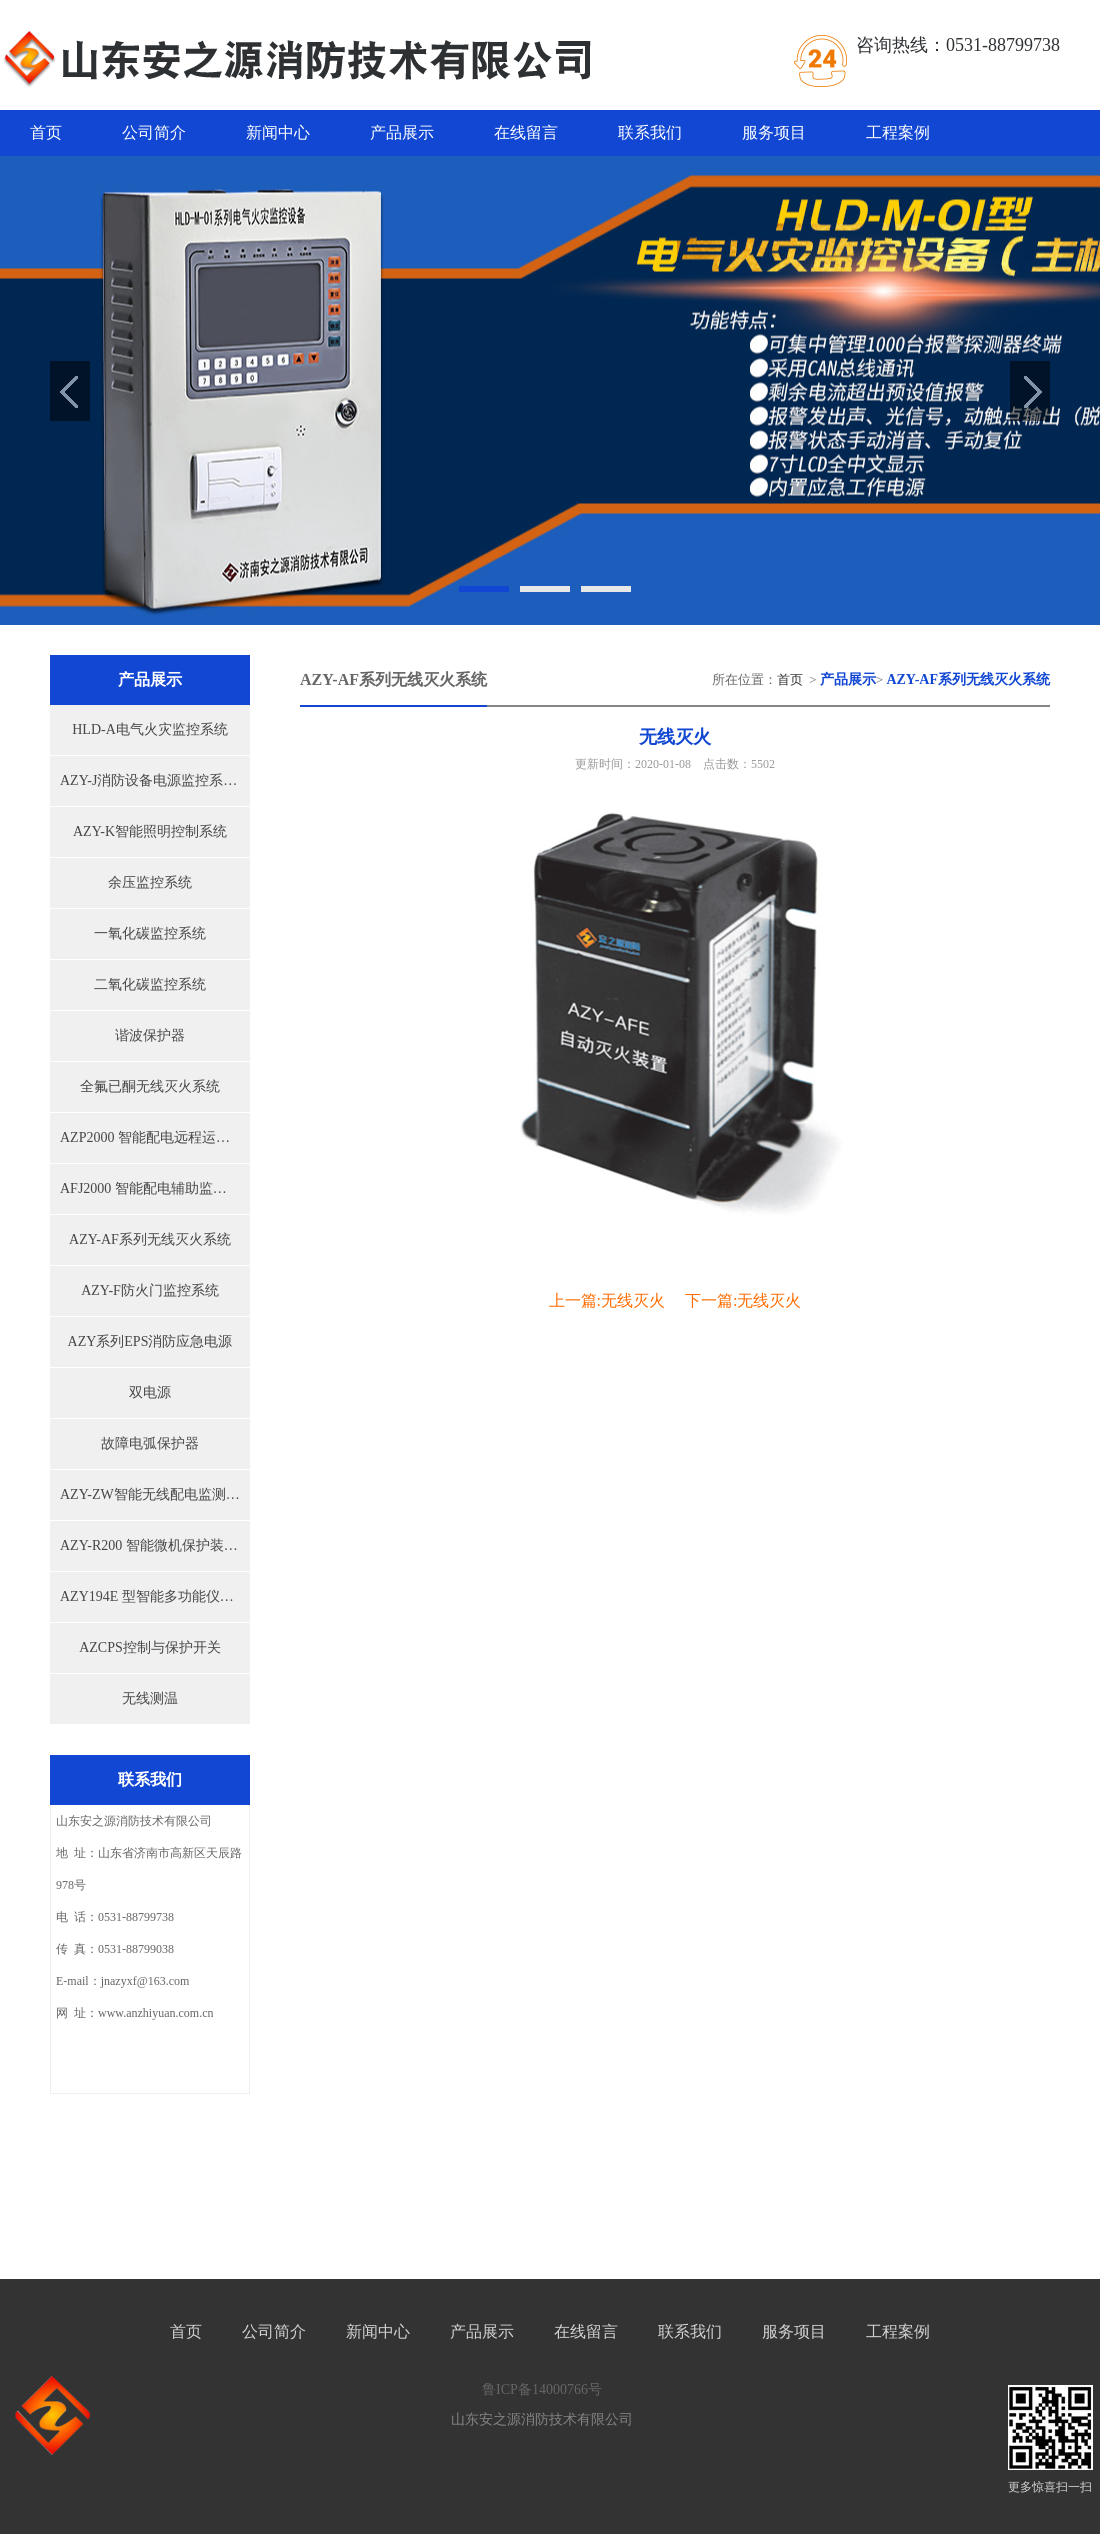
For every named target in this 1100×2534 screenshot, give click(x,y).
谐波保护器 (150, 1035)
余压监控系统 (150, 882)
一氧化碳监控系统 (150, 933)
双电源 (150, 1392)
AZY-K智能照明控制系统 (150, 831)
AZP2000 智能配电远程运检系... (155, 1137)
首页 (46, 132)
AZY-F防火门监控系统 (150, 1290)
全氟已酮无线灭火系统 (150, 1086)
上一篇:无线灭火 (607, 1300)
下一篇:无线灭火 (743, 1300)
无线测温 (150, 1698)
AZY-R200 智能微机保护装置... (154, 1545)
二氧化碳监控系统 (150, 984)
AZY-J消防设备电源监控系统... (154, 780)
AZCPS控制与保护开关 (150, 1647)
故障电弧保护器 (150, 1443)
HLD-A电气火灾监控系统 (150, 729)
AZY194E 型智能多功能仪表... (152, 1596)
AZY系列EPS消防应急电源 (150, 1341)
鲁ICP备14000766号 (542, 2389)
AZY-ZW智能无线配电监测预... (155, 1494)
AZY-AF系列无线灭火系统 (150, 1239)
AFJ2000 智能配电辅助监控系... (155, 1188)
